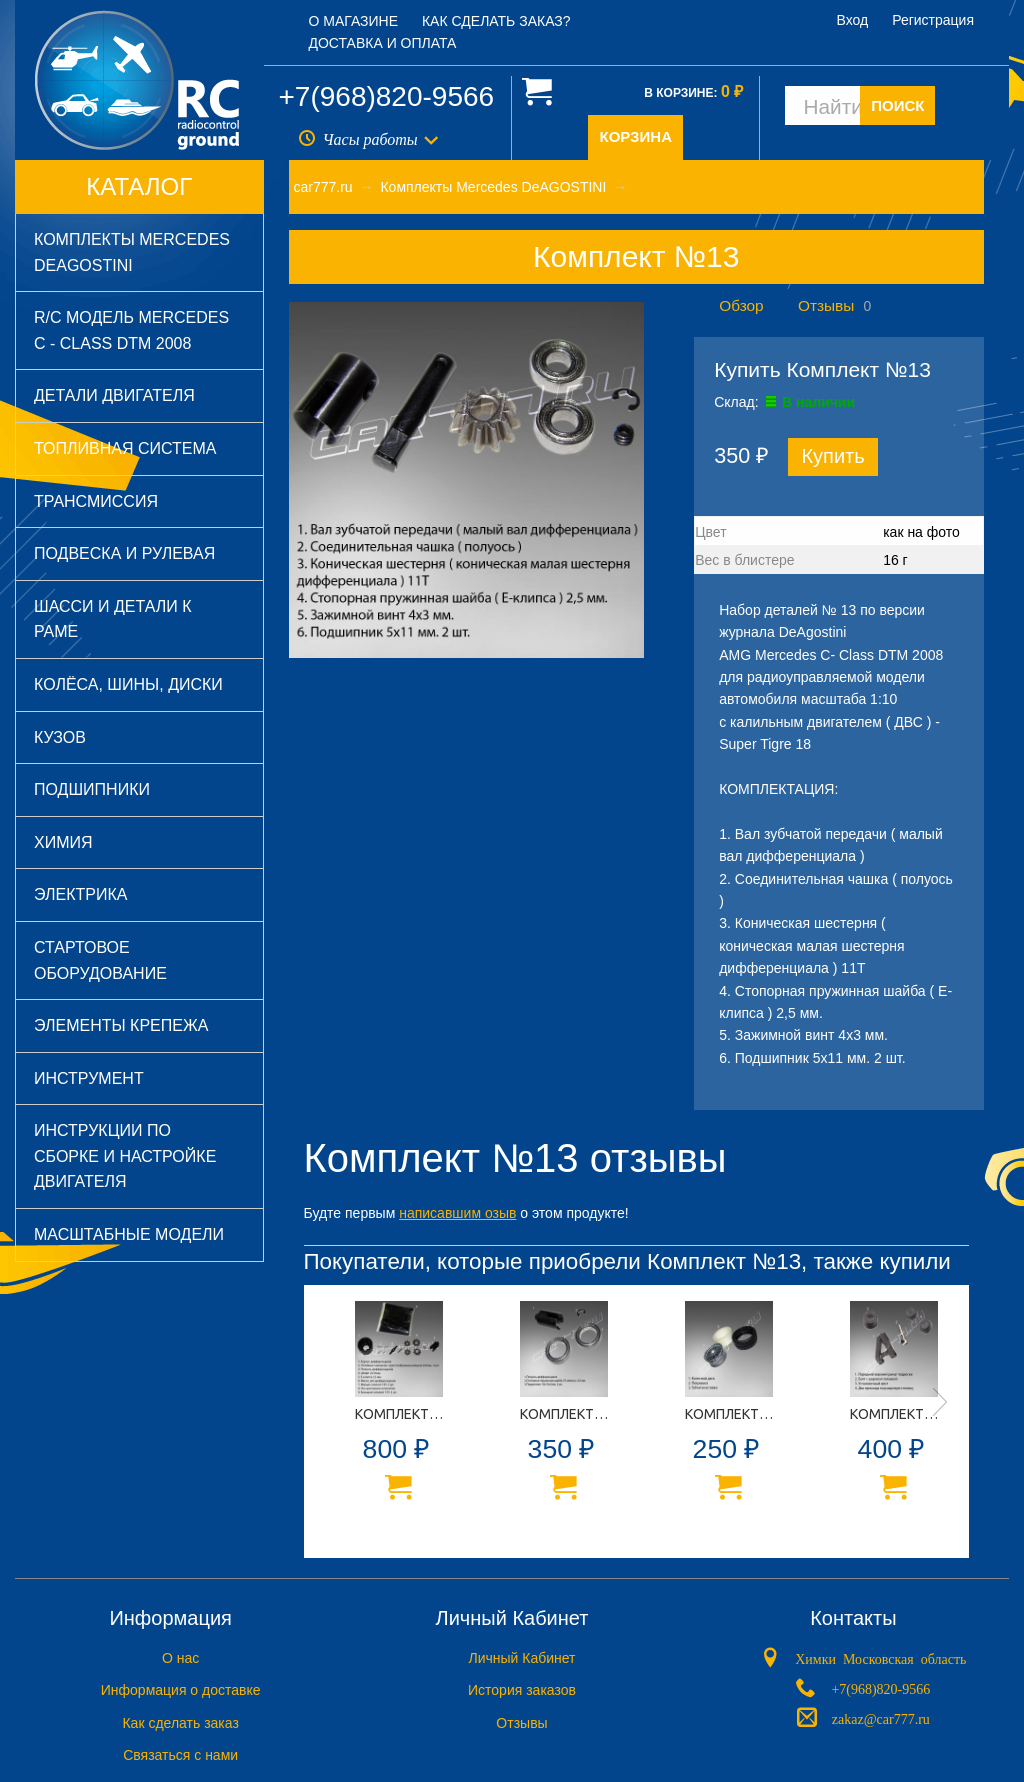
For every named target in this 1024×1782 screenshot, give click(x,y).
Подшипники (92, 789)
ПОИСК (897, 105)
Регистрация (933, 20)
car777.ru (323, 187)
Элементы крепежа (121, 1025)
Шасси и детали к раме (113, 619)
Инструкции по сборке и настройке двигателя (125, 1156)
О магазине (354, 21)
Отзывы (826, 305)
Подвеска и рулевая (124, 553)
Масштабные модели (129, 1234)
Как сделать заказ (180, 1723)
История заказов (522, 1690)
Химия (63, 842)
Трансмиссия (96, 501)
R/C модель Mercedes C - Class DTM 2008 (131, 330)
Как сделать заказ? (496, 21)
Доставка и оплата (383, 43)
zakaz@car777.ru (881, 1717)
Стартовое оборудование (100, 960)
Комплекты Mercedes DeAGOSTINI (132, 252)
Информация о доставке (181, 1690)
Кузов (60, 737)
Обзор (741, 305)
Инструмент (89, 1078)
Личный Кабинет (521, 1658)
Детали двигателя (114, 395)
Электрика (80, 894)
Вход (853, 20)
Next (940, 1402)
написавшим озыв (457, 1213)
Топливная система (125, 448)
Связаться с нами (180, 1755)
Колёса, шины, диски (128, 684)
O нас (180, 1658)
